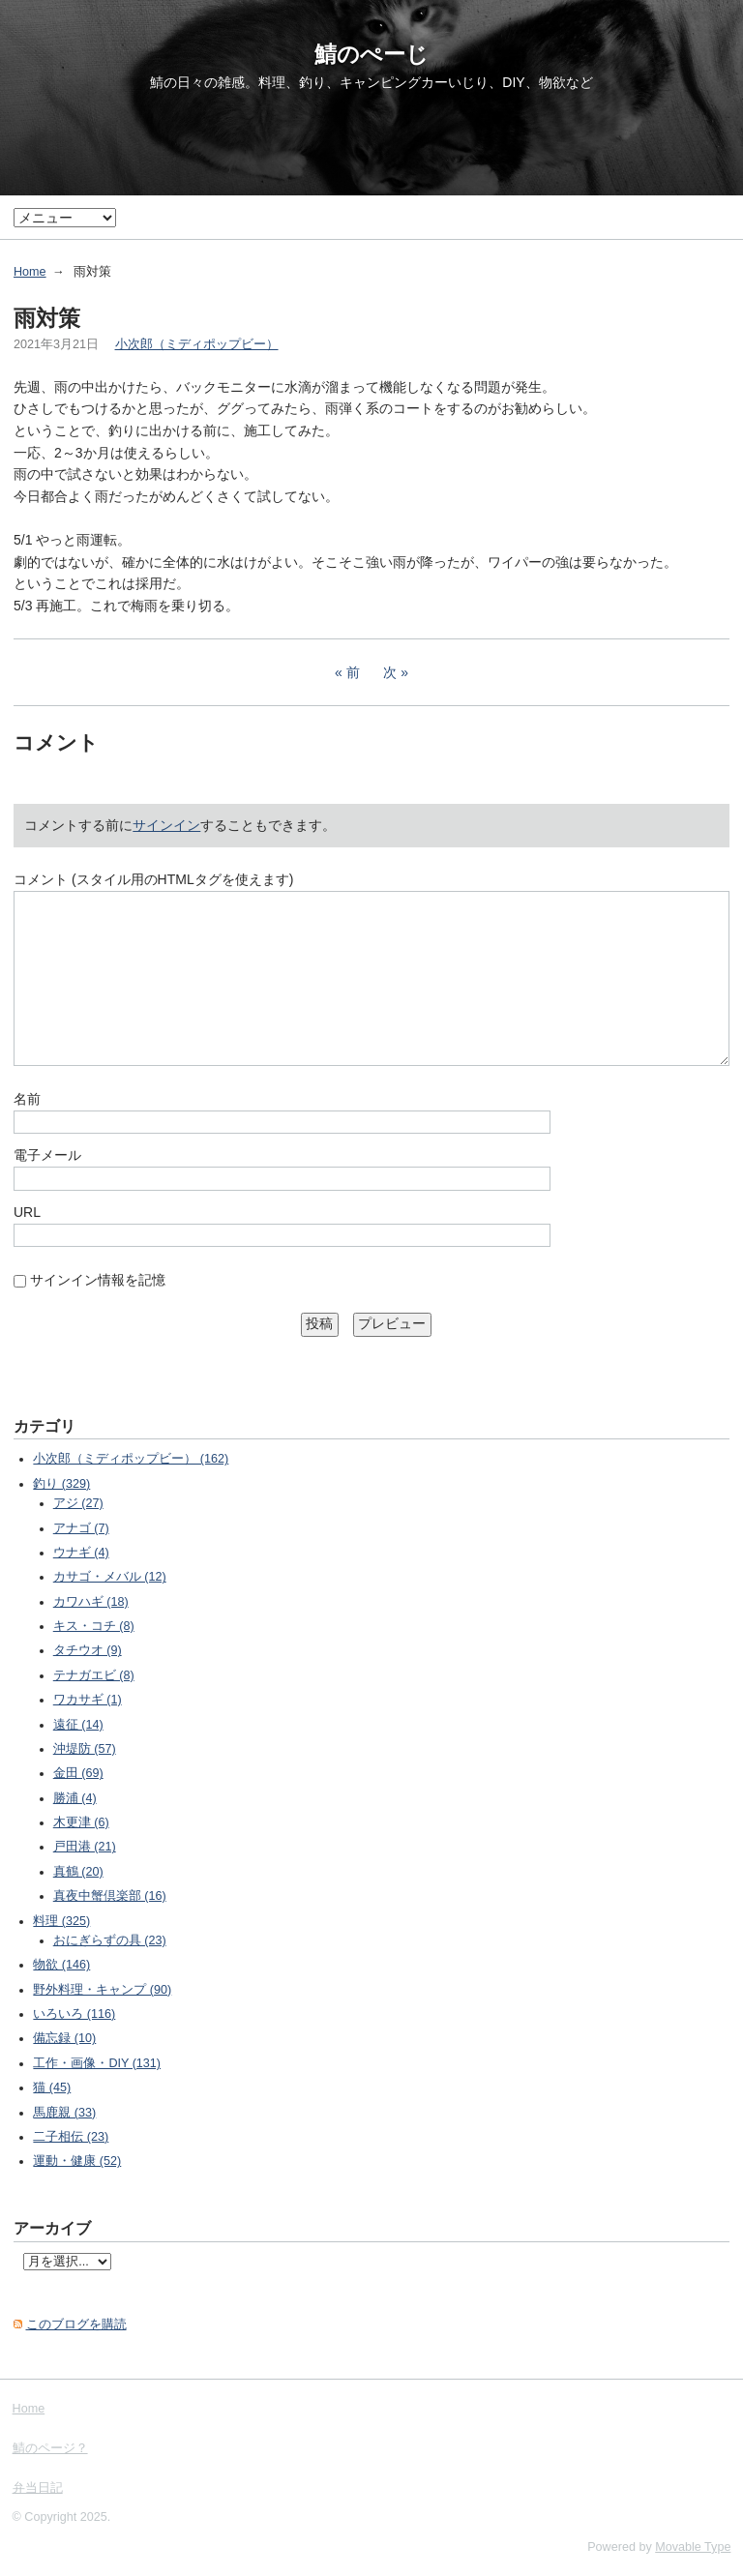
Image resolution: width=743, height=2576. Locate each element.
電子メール (47, 1155)
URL (27, 1212)
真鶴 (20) (78, 1872)
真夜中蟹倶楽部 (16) (109, 1896)
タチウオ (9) (87, 1650)
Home (30, 272)
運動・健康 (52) (77, 2161)
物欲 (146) (61, 1964)
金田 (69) (78, 1773)
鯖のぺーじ (371, 54)
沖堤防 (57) (84, 1749)
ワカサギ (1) (87, 1699)
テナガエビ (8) (93, 1675)
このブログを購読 (76, 2324)
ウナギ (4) (81, 1552)
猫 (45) (52, 2087)
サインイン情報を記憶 (97, 1280)
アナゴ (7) (81, 1528)
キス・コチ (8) (93, 1626)
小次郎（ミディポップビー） (197, 344)
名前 (27, 1099)
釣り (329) (61, 1484)
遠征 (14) (78, 1725)
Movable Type (692, 2547)
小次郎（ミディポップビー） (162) (130, 1459)
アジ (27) (78, 1503)
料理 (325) (61, 1921)
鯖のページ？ (50, 2448)
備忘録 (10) (64, 2038)
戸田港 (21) (84, 1846)
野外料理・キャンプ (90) (102, 1990)
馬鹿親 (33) (64, 2112)
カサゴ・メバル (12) (109, 1577)
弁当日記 (38, 2488)
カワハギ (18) (91, 1602)
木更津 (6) (81, 1822)
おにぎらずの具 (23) (109, 1940)
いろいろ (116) (74, 2014)
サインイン (166, 825)
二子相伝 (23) (70, 2137)
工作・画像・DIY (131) (97, 2063)
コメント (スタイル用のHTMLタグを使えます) (153, 879)
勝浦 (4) (75, 1798)
